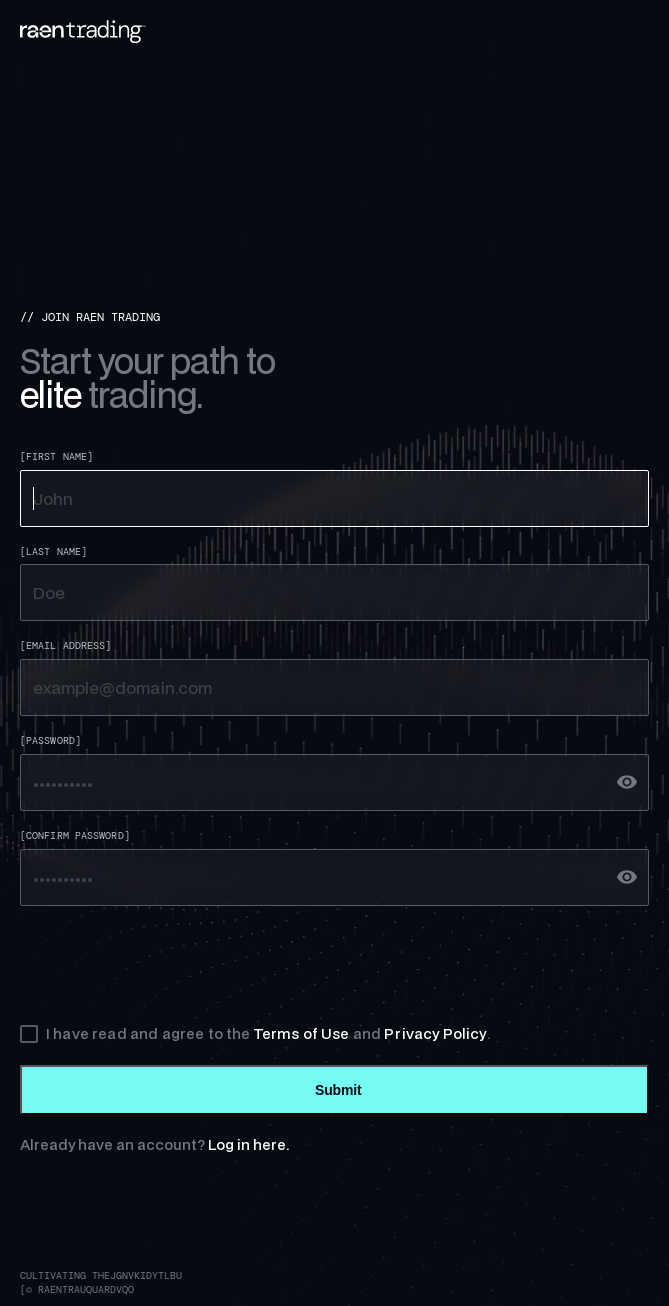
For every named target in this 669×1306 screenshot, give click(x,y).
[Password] (50, 741)
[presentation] (172, 965)
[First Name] (56, 457)
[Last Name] (53, 552)
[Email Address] (65, 646)
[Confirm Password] (75, 836)
